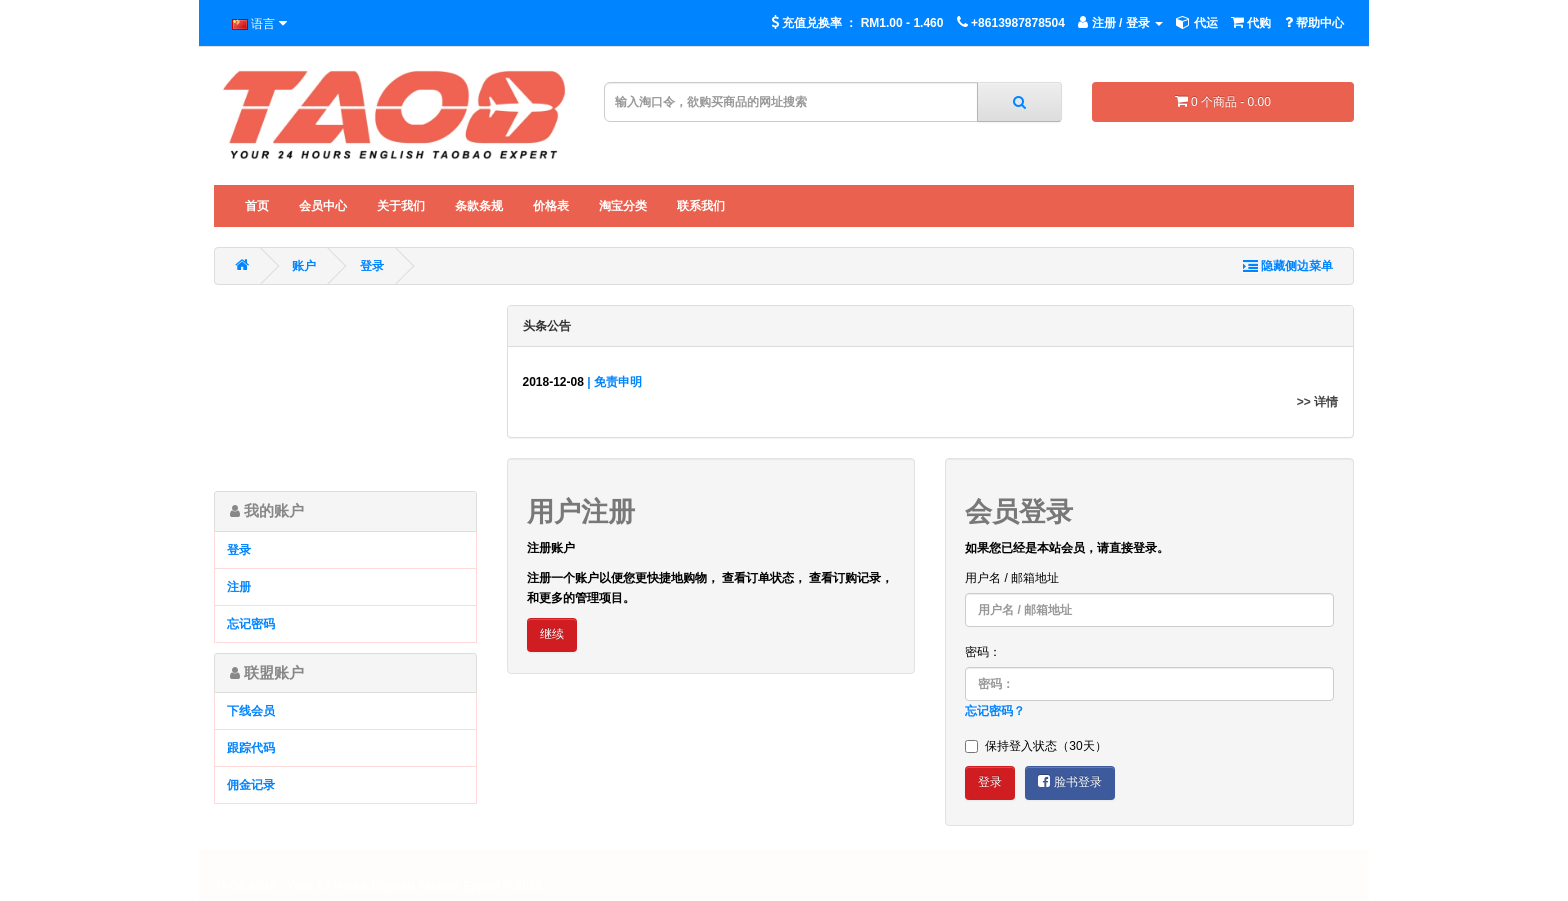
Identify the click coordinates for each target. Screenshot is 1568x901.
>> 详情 (1317, 402)
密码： (983, 652)
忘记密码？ (995, 711)
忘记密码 (251, 624)
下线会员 (251, 711)
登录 (372, 266)
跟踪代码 (251, 748)
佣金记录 (251, 785)
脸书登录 (1069, 781)
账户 (304, 266)
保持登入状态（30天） (1035, 746)
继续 (552, 634)
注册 (239, 587)
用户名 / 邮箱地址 (1012, 578)
